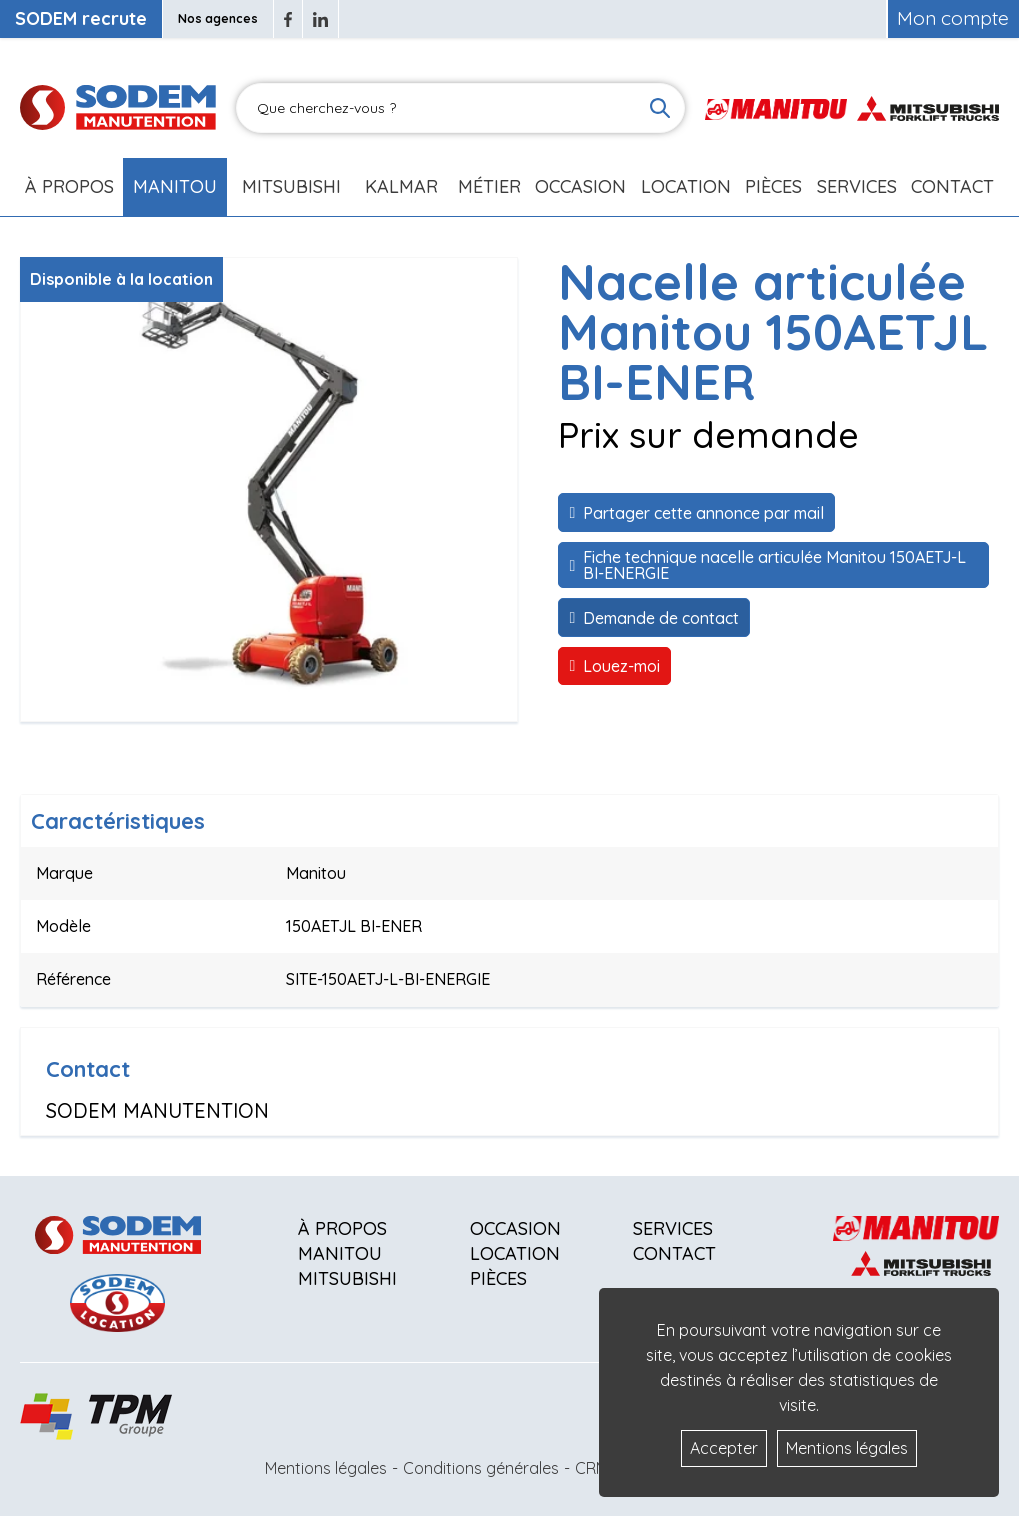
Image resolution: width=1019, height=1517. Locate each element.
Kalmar (401, 186)
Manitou (175, 186)
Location (686, 186)
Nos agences (218, 18)
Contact (952, 186)
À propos (342, 1228)
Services (673, 1228)
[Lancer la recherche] (660, 108)
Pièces (498, 1278)
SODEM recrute (81, 18)
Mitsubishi (291, 186)
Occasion (580, 186)
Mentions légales (326, 1468)
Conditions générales (481, 1468)
